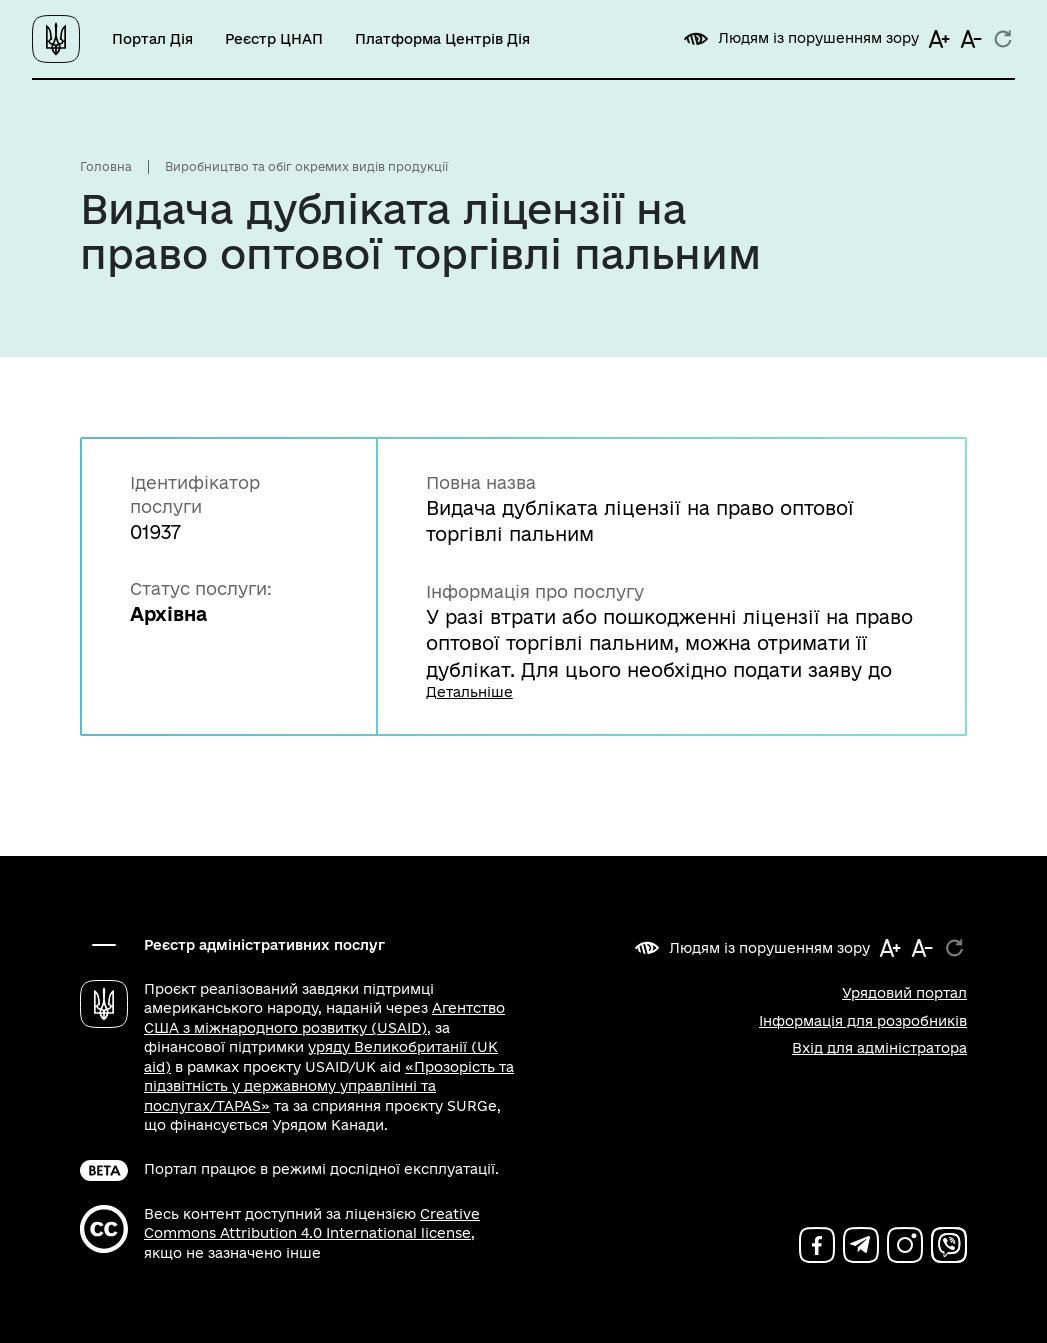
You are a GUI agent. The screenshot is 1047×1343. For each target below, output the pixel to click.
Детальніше (469, 692)
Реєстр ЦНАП (274, 39)
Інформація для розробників (863, 1021)
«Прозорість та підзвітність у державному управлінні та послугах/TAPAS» (329, 1086)
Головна (106, 166)
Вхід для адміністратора (879, 1048)
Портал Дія (152, 39)
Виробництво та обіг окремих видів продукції (306, 166)
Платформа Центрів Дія (442, 39)
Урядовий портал (904, 993)
